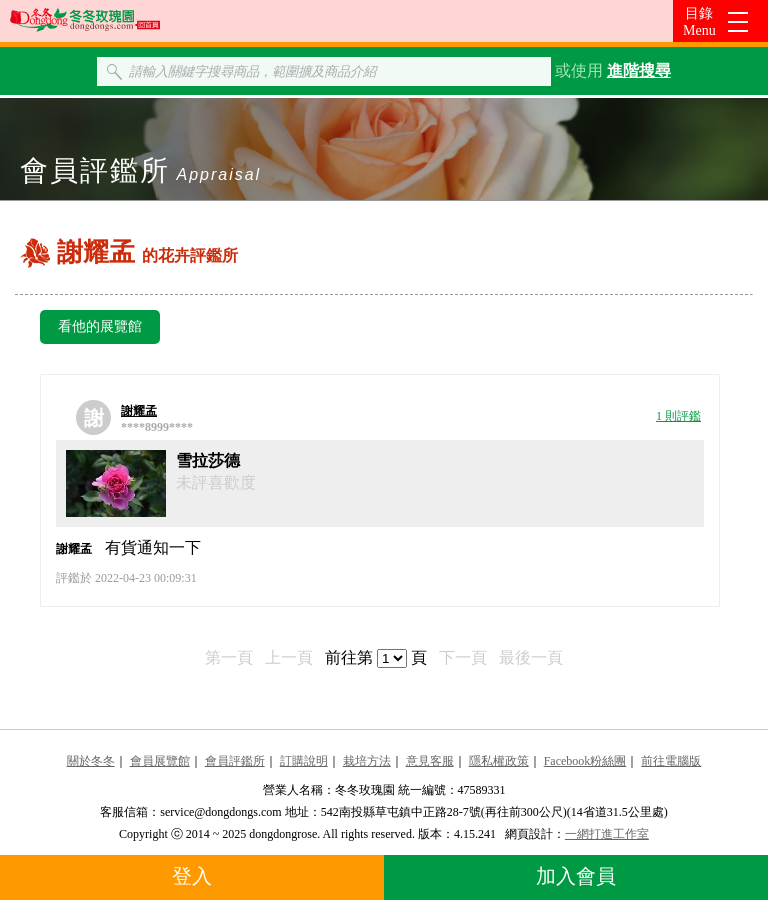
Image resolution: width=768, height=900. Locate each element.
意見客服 (430, 761)
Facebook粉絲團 (585, 761)
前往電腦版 (671, 761)
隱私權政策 (499, 761)
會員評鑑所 (235, 761)
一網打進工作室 (607, 834)
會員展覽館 (160, 761)
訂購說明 (304, 761)
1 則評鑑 (678, 416)
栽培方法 (367, 761)
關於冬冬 (91, 761)
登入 (192, 876)
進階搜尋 (639, 70)
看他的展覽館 (100, 326)
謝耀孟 (139, 411)
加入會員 (576, 876)
